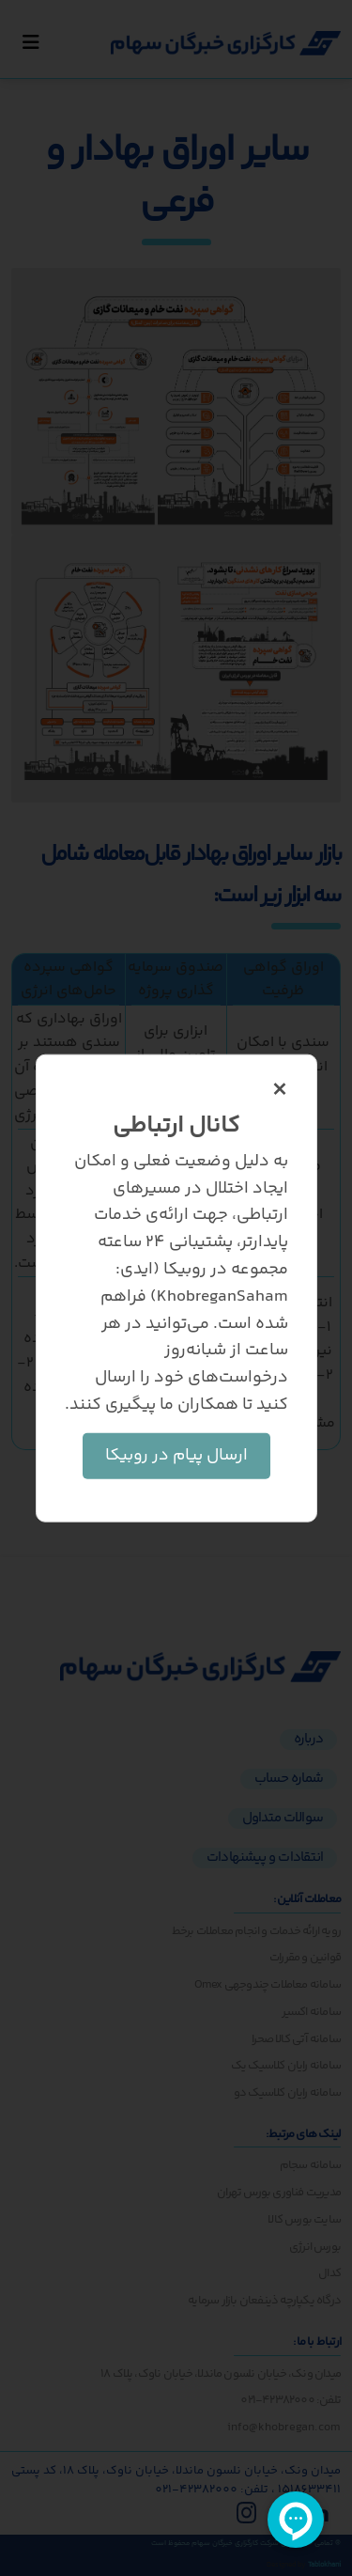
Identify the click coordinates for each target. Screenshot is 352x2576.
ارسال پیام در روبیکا (176, 1455)
